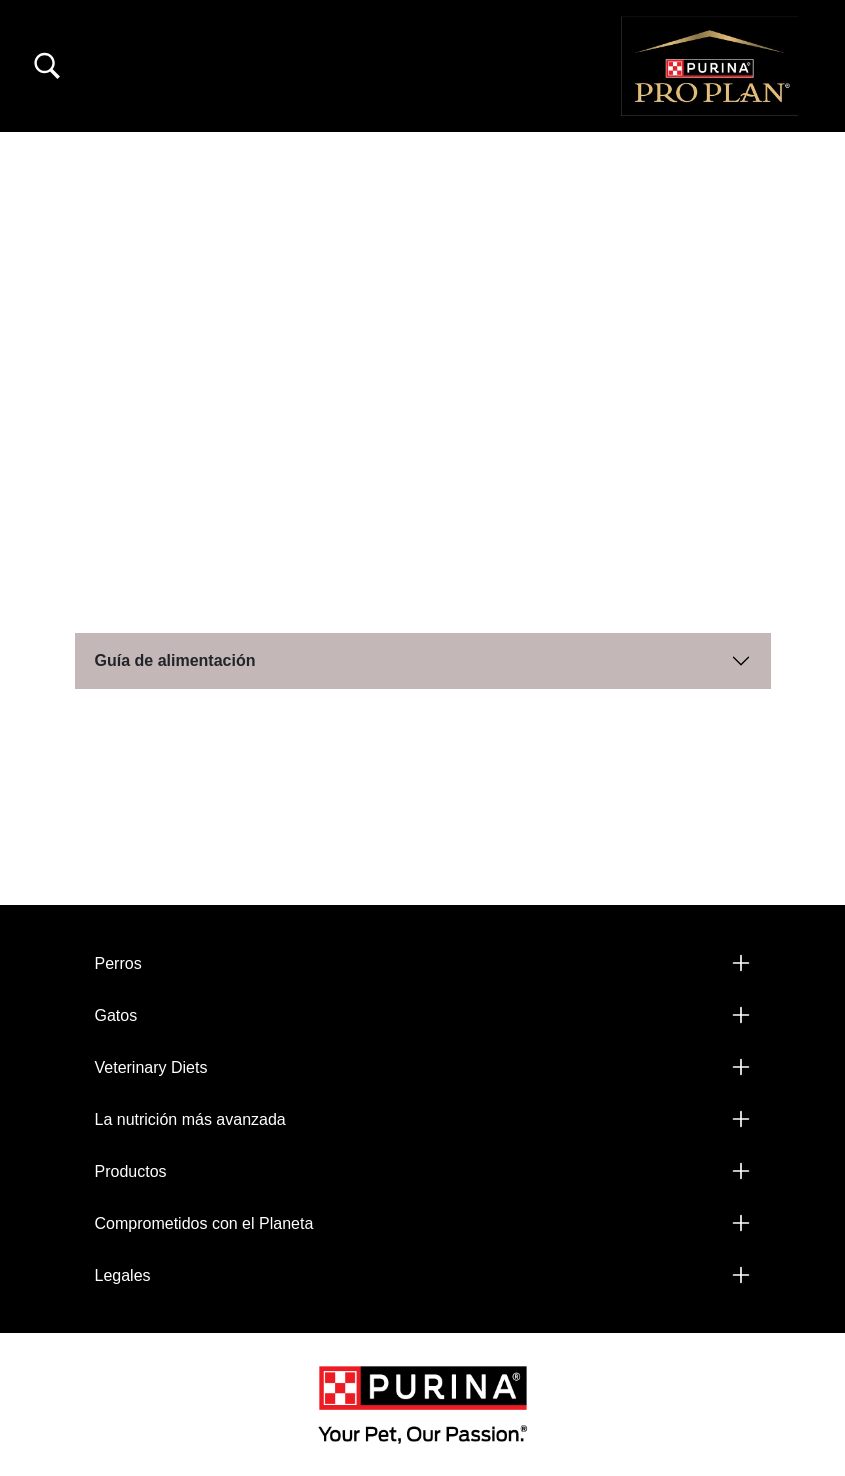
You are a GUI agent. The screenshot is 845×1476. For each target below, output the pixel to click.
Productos (131, 1171)
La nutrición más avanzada (190, 1119)
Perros (118, 963)
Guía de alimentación (175, 660)
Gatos (116, 1015)
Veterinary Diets (151, 1067)
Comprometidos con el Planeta (204, 1223)
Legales (123, 1275)
